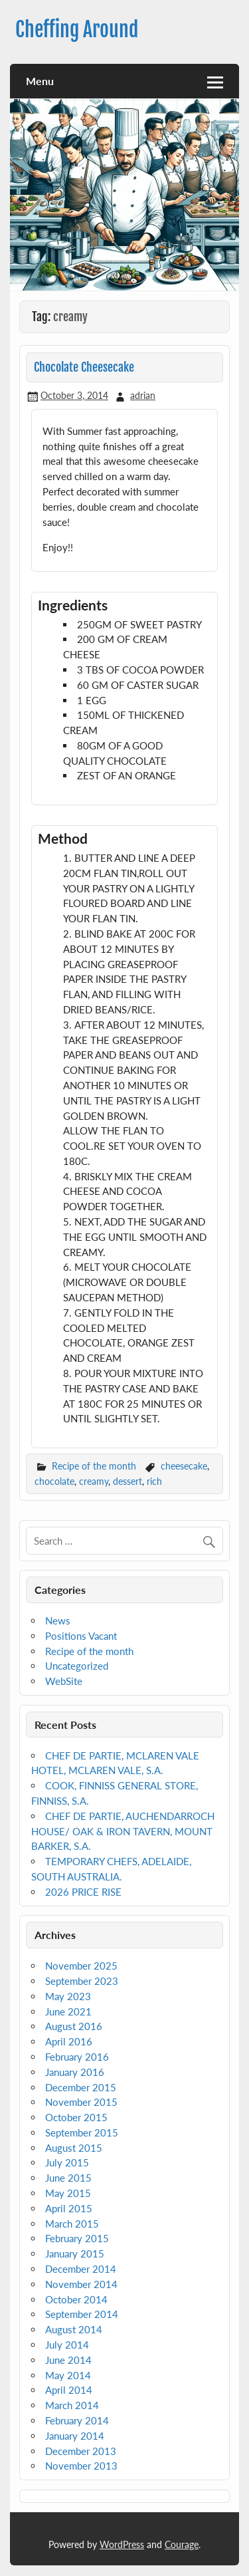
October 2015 (76, 2117)
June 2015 (68, 2178)
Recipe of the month (94, 1466)
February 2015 (77, 2238)
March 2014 (72, 2405)
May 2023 (68, 1996)
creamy (93, 1481)
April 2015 (68, 2208)
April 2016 (68, 2041)
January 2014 (74, 2436)
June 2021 (68, 2011)
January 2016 (74, 2072)
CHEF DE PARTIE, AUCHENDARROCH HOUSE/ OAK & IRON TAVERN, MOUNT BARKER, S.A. (122, 1831)
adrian (142, 395)
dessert (127, 1481)
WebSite (63, 1681)
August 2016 (73, 2026)
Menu (40, 80)
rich (154, 1481)
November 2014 (81, 2284)
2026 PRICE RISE (83, 1892)
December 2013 (80, 2451)
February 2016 (77, 2057)
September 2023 (81, 1981)
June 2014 (68, 2360)
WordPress (122, 2544)
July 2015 (67, 2162)
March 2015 (72, 2224)
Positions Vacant (81, 1636)
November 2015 (81, 2102)
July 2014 (67, 2345)
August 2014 (73, 2329)
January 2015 (74, 2253)
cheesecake (184, 1466)
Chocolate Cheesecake (84, 367)
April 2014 (68, 2390)
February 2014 (77, 2420)
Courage (182, 2544)
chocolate (54, 1481)
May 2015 (68, 2193)
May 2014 (68, 2375)
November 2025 (81, 1966)
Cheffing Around (76, 30)
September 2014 (81, 2314)
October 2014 (76, 2299)
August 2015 (73, 2148)
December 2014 (80, 2269)
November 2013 (81, 2466)
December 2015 (80, 2087)
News (57, 1620)
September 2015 (81, 2132)
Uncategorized (76, 1666)
